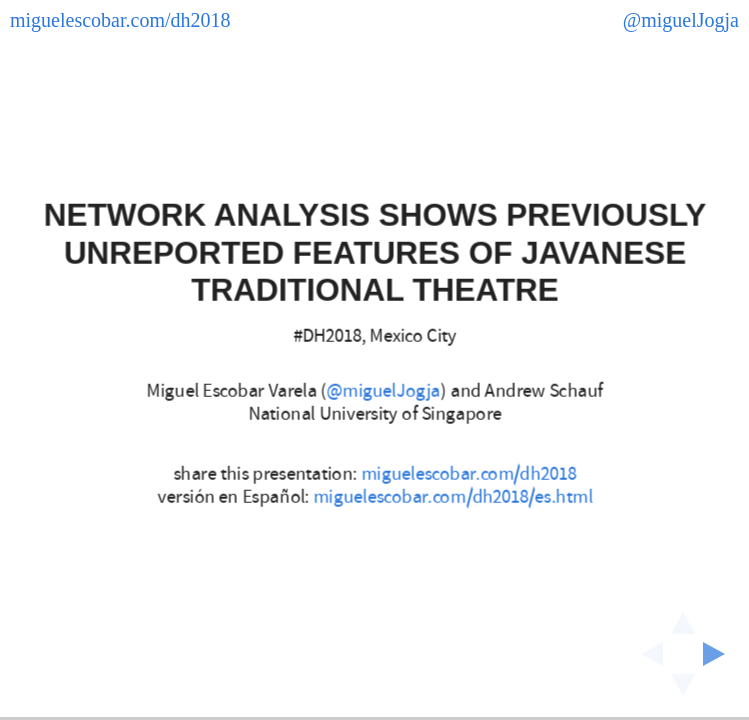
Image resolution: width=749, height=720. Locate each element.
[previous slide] (646, 654)
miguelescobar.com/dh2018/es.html (452, 496)
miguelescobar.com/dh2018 (469, 474)
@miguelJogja (383, 391)
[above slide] (683, 617)
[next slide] (720, 654)
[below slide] (683, 691)
